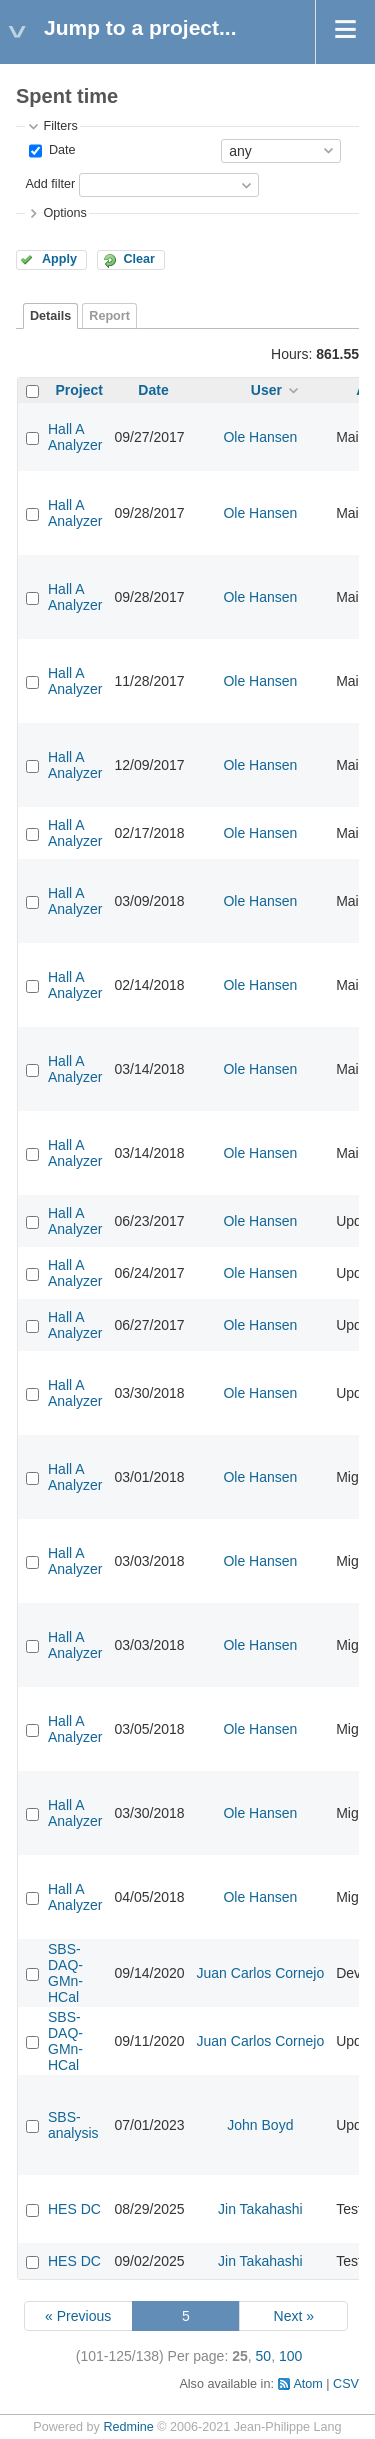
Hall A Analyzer (75, 437)
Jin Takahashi (260, 2209)
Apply (59, 259)
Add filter (50, 184)
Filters (60, 126)
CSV (346, 2384)
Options (64, 213)
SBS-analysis (73, 2125)
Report (109, 316)
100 (290, 2356)
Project (79, 390)
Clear (139, 259)
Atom (307, 2384)
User (266, 390)
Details (50, 316)
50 (264, 2356)
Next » (294, 2316)
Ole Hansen (260, 437)
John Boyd (260, 2125)
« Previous (78, 2316)
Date (60, 150)
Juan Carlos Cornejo (261, 1973)
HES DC (74, 2209)
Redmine (128, 2427)
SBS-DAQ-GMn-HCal (65, 1973)
